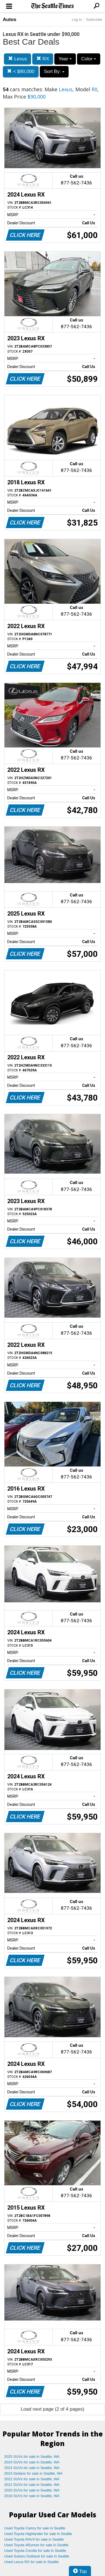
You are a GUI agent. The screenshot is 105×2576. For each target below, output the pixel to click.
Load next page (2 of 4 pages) (52, 2409)
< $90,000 (20, 71)
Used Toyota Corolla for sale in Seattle (35, 2550)
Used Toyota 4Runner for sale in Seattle (36, 2545)
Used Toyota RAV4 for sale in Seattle (34, 2539)
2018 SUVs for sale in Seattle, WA (32, 2496)
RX (42, 58)
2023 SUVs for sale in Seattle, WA (32, 2468)
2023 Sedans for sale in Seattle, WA (33, 2473)
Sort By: (54, 71)
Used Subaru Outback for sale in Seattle (36, 2556)
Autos (9, 19)
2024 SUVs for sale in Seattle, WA (32, 2462)
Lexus (17, 58)
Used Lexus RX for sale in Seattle (31, 2562)
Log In (77, 19)
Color (88, 58)
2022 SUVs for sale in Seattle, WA (32, 2479)
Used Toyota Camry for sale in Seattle (34, 2528)
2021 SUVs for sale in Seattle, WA (32, 2485)
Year (65, 58)
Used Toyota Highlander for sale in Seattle (38, 2534)
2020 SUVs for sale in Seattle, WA (32, 2490)
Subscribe (94, 19)
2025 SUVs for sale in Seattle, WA (32, 2456)
